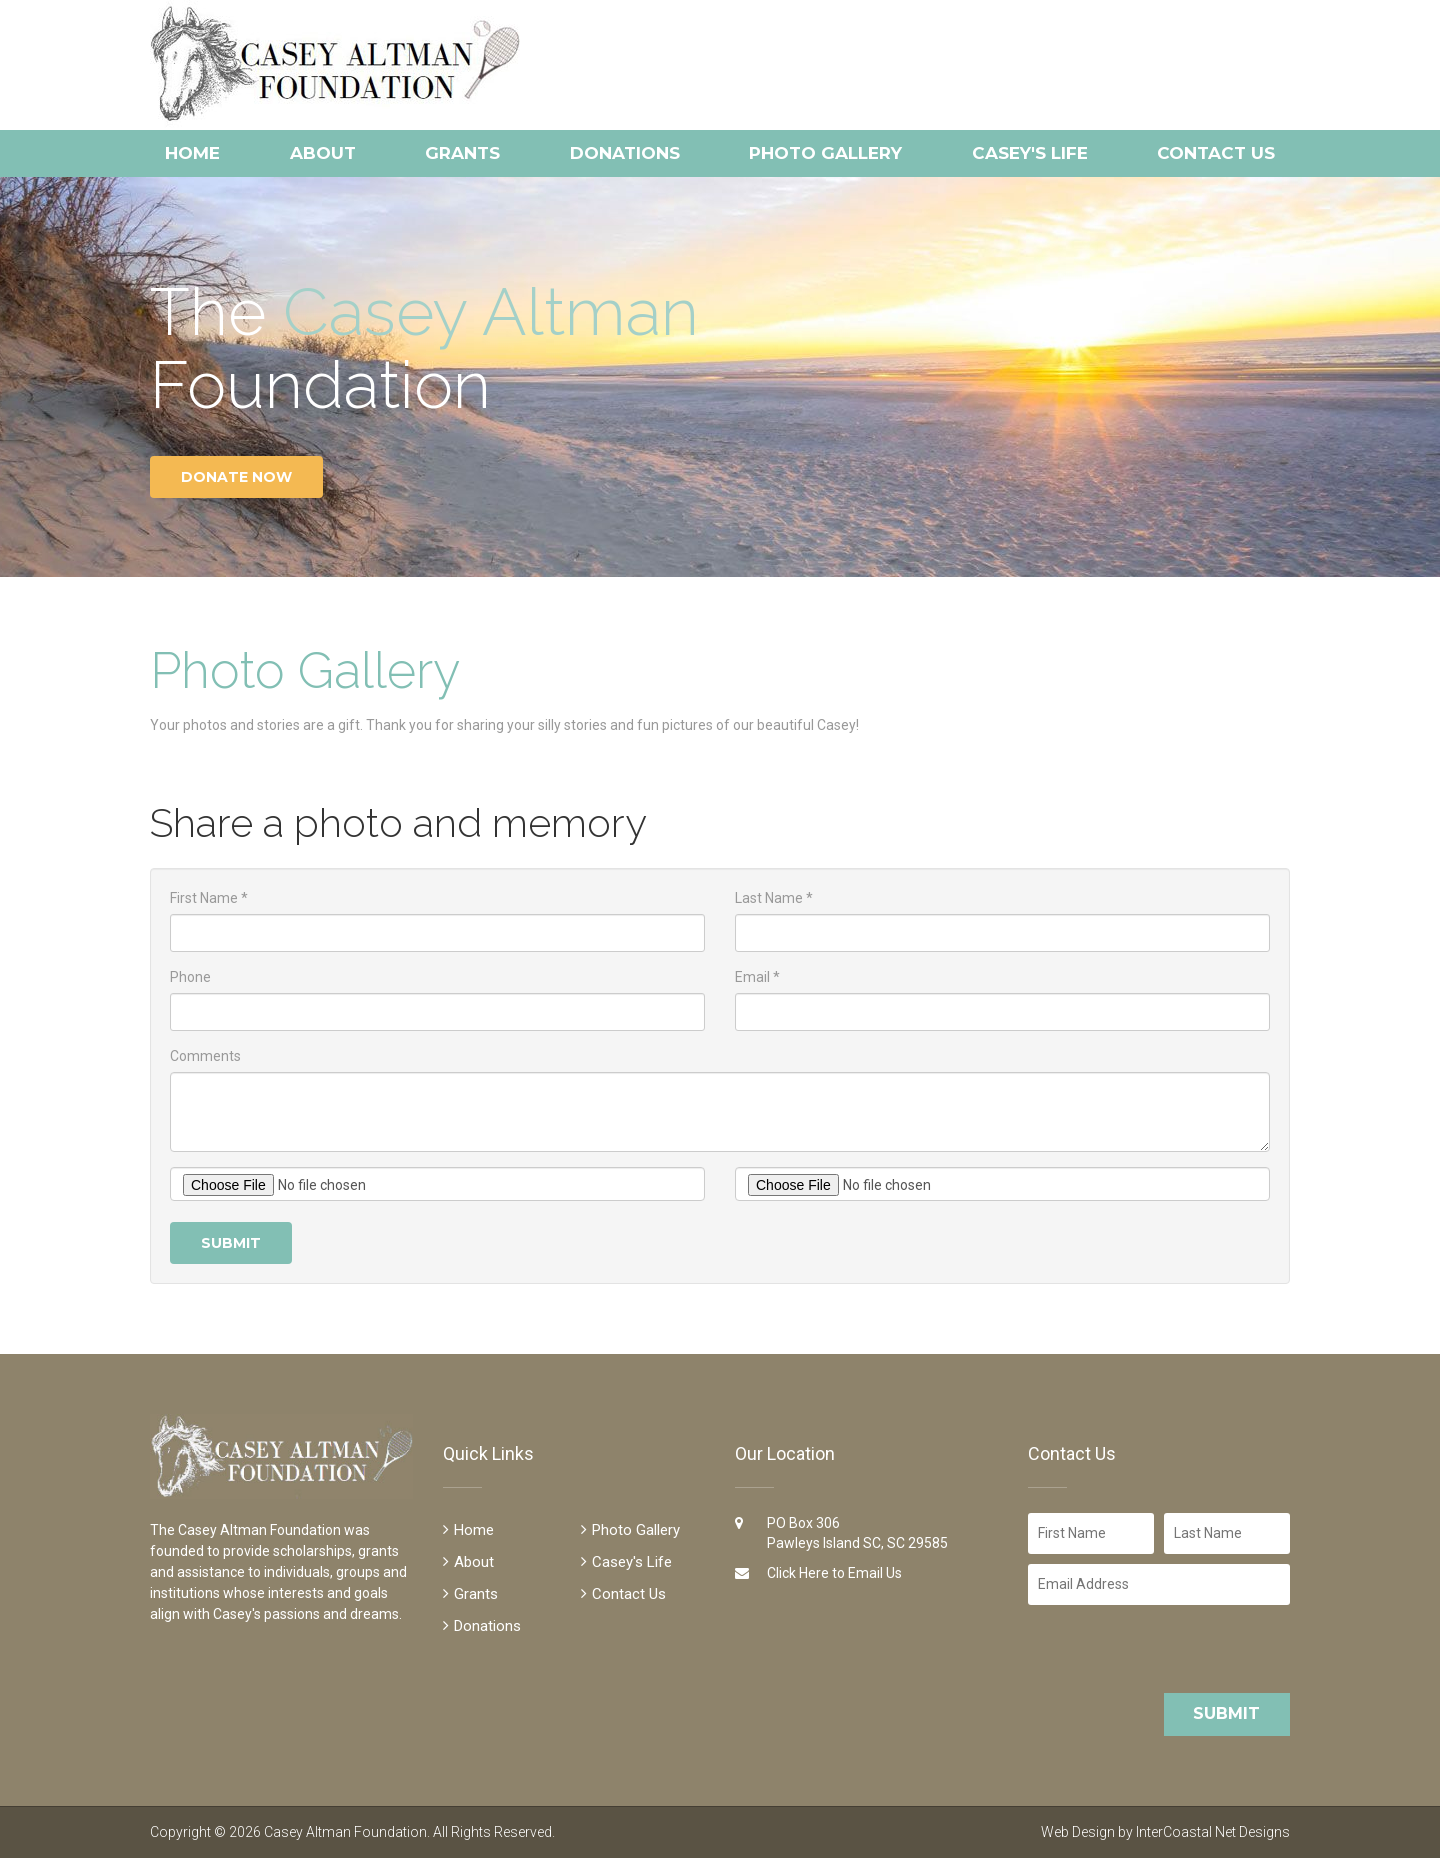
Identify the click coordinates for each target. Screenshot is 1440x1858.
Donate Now (236, 477)
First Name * (209, 898)
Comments (205, 1056)
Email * (757, 977)
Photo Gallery (825, 153)
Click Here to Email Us (834, 1573)
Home (192, 153)
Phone (190, 977)
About (323, 153)
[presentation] (1160, 1649)
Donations (625, 153)
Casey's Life (1030, 153)
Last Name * (774, 898)
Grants (462, 153)
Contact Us (1216, 153)
